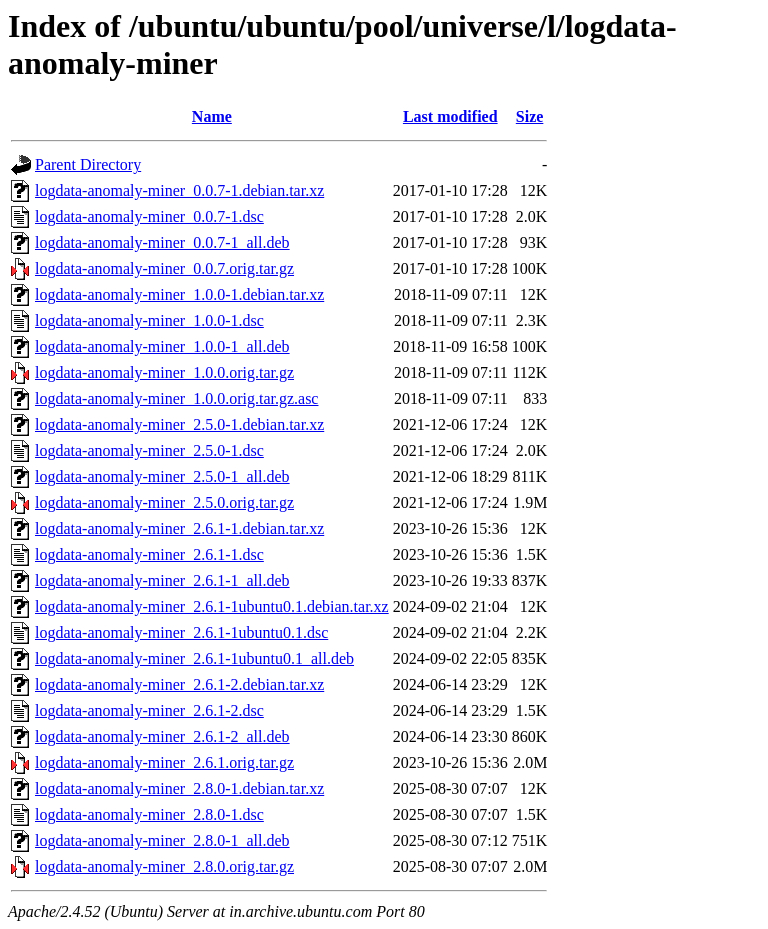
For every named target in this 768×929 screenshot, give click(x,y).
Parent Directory (88, 164)
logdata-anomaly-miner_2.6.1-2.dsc (149, 710)
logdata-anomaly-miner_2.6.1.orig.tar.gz (164, 762)
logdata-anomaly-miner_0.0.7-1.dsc (149, 216)
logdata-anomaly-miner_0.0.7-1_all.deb (162, 242)
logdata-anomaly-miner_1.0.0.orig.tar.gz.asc (176, 398)
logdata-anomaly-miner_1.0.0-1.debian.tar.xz (179, 294)
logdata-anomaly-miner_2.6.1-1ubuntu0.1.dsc (181, 632)
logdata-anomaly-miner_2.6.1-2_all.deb (162, 736)
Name (212, 116)
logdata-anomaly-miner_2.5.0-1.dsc (149, 450)
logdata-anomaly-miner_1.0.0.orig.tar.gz (164, 372)
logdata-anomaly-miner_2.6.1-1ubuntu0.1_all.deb (194, 658)
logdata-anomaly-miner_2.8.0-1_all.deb (162, 840)
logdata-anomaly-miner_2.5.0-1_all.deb (162, 476)
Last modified (450, 116)
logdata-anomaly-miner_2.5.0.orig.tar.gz (164, 502)
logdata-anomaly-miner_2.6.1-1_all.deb (162, 580)
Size (530, 116)
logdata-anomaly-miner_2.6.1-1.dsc (149, 554)
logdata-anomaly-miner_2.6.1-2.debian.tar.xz (179, 684)
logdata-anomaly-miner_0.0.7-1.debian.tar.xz (179, 190)
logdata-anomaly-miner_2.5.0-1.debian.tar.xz (179, 424)
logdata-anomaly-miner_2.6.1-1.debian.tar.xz (179, 528)
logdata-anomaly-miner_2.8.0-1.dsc (149, 814)
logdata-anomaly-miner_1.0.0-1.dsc (149, 320)
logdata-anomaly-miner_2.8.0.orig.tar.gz (164, 866)
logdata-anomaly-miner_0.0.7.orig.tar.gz (164, 268)
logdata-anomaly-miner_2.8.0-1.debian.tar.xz (179, 788)
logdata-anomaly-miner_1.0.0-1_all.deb (162, 346)
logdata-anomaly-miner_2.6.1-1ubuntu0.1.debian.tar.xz (212, 606)
